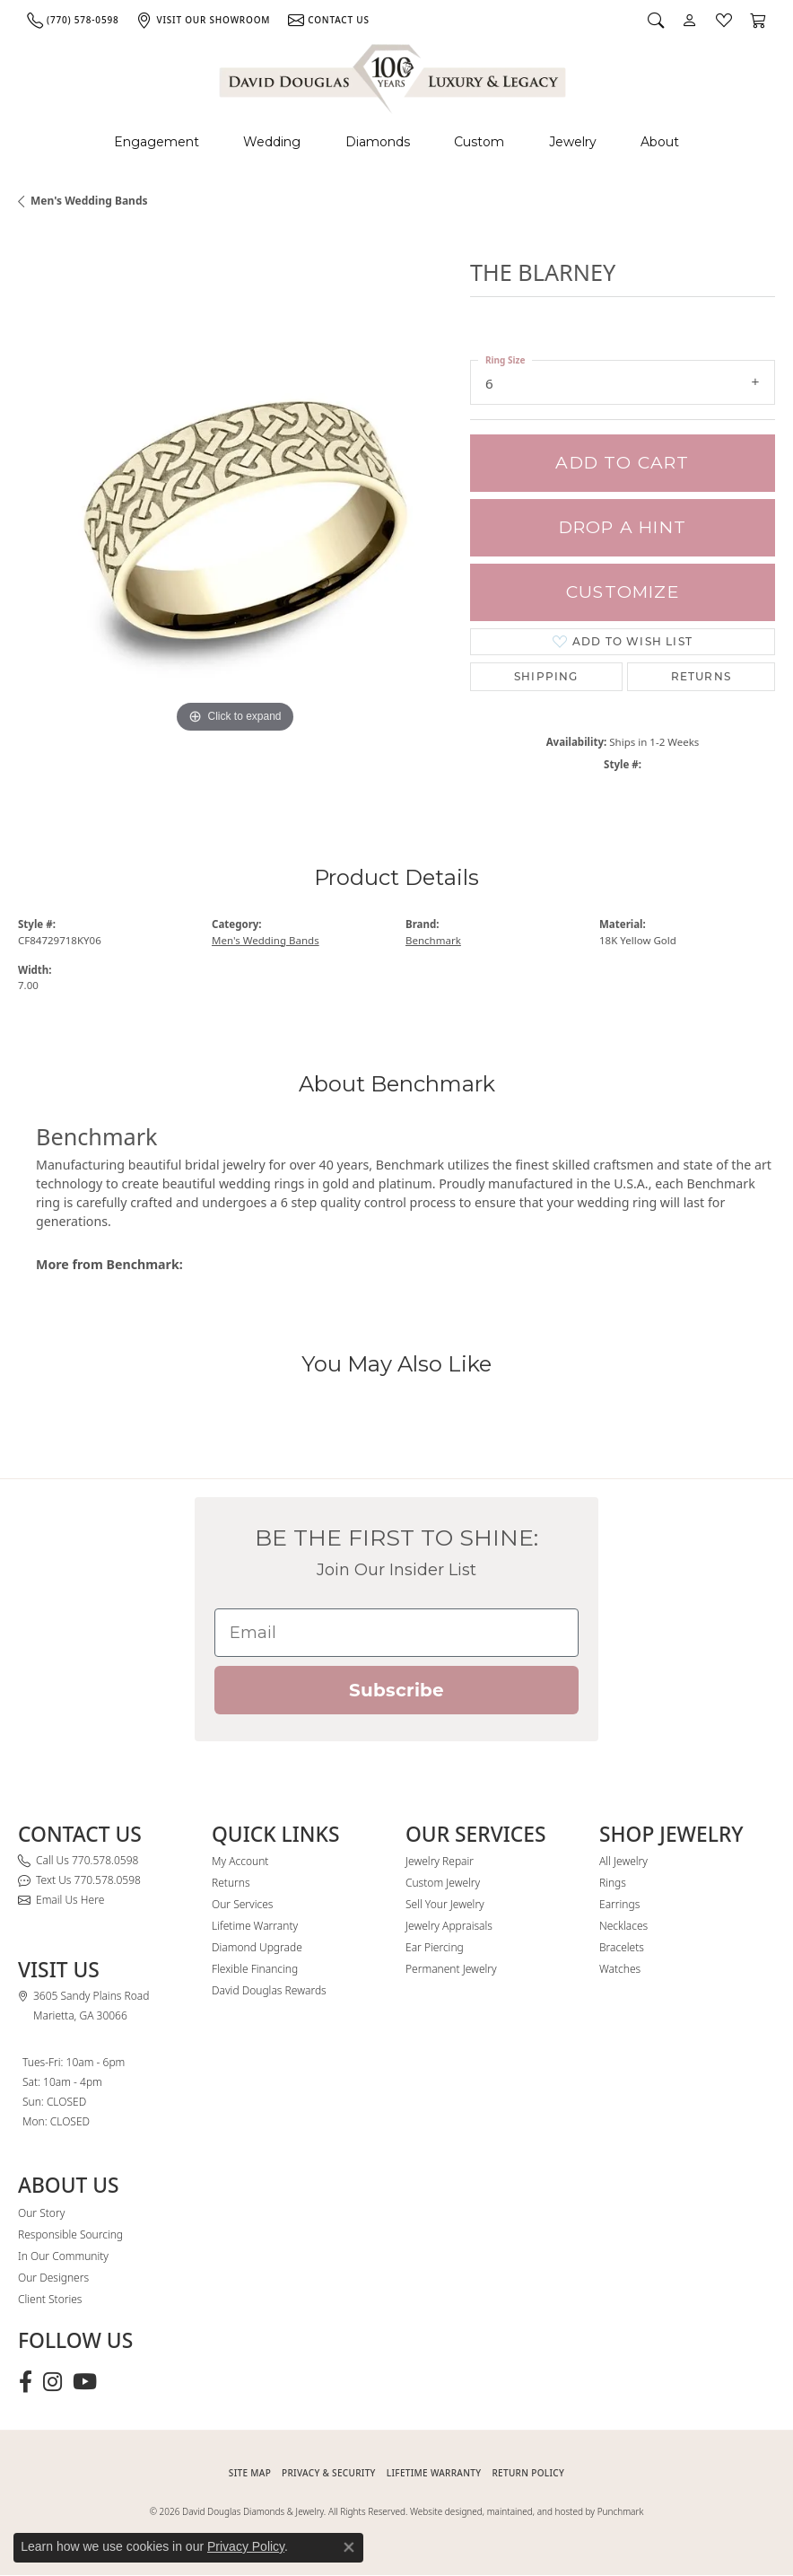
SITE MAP (250, 2472)
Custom (479, 142)
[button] (656, 19)
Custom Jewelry (442, 1882)
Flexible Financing (255, 1968)
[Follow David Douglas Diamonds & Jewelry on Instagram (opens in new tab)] (52, 2382)
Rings (612, 1882)
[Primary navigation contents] (396, 142)
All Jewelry (623, 1861)
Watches (619, 1968)
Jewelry (573, 142)
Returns (701, 676)
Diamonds (377, 142)
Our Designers (53, 2277)
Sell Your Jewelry (444, 1904)
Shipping (546, 676)
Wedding (272, 142)
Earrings (619, 1904)
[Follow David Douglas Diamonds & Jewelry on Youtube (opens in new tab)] (85, 2382)
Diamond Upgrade (257, 1947)
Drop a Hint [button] (622, 527)
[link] (72, 19)
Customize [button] (622, 592)
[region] (235, 520)
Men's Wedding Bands (89, 200)
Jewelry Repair (439, 1861)
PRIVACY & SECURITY (329, 2472)
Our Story (41, 2213)
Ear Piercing (434, 1947)
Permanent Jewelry (451, 1968)
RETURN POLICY (528, 2472)
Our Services (242, 1904)
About (659, 142)
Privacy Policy (245, 2546)
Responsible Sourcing (70, 2234)
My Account (240, 1861)
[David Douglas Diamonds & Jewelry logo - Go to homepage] (393, 75)
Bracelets (621, 1947)
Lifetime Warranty (255, 1925)
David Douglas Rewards (269, 1990)
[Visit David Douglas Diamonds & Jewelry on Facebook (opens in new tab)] (25, 2382)
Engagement (156, 142)
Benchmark (433, 940)
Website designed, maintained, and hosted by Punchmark (526, 2511)
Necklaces (623, 1925)
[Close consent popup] (349, 2547)
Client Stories (50, 2299)
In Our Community (63, 2256)
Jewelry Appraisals (448, 1925)
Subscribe (396, 1690)
